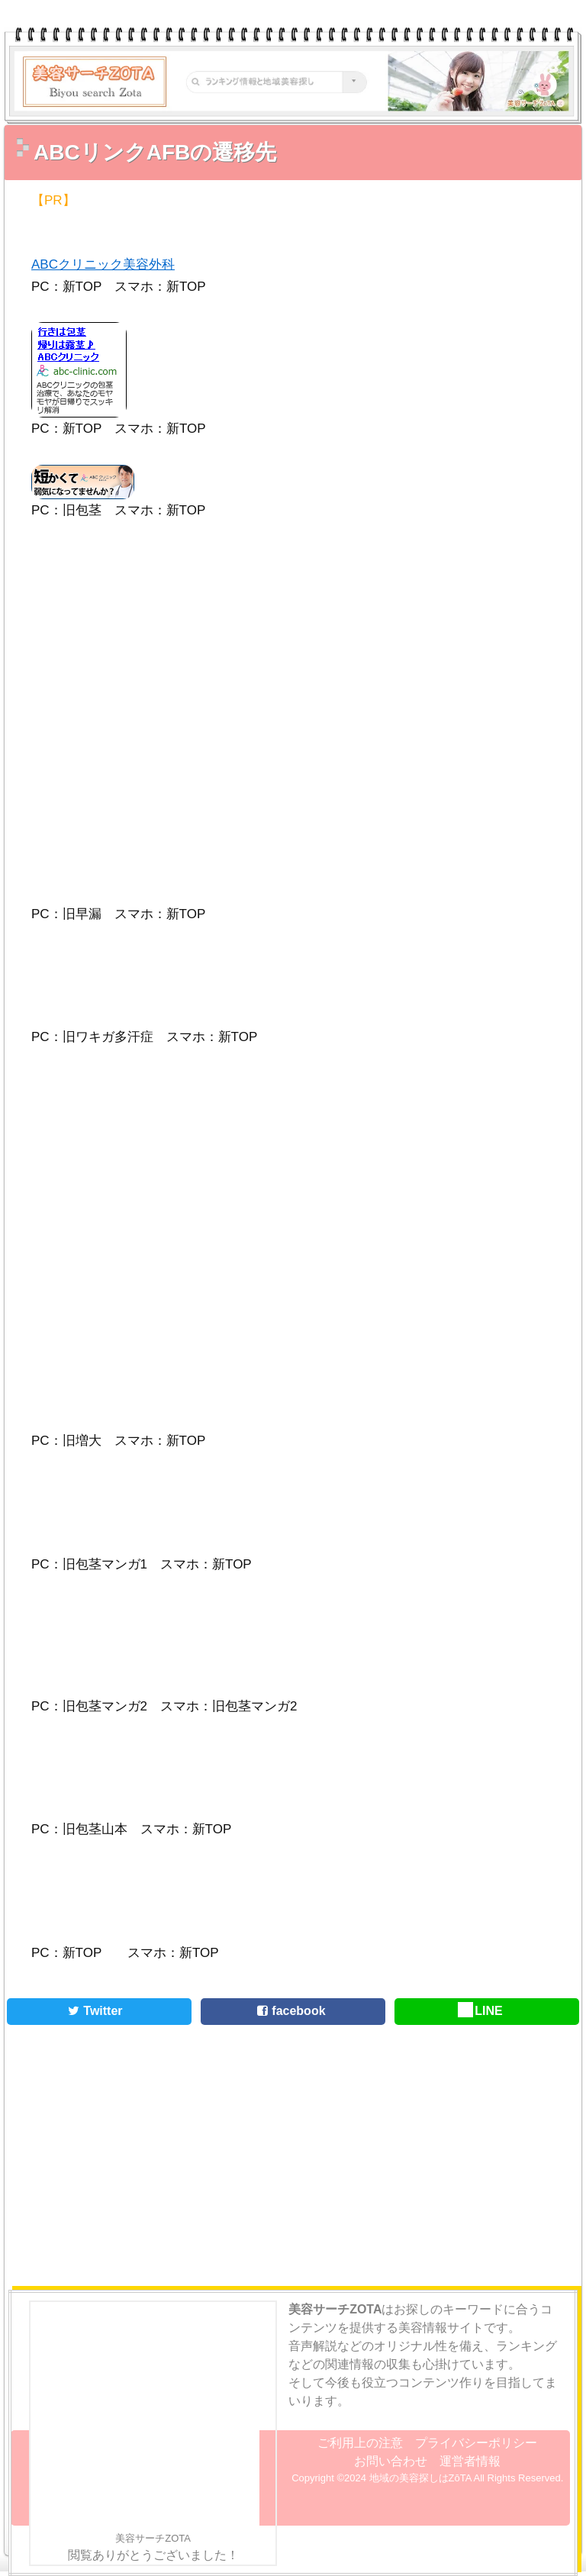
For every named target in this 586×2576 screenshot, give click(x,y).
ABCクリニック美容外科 (103, 264)
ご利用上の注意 (360, 2442)
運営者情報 (470, 2461)
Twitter (93, 2010)
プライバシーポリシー (476, 2442)
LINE (480, 2010)
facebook (289, 2010)
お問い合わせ (390, 2461)
